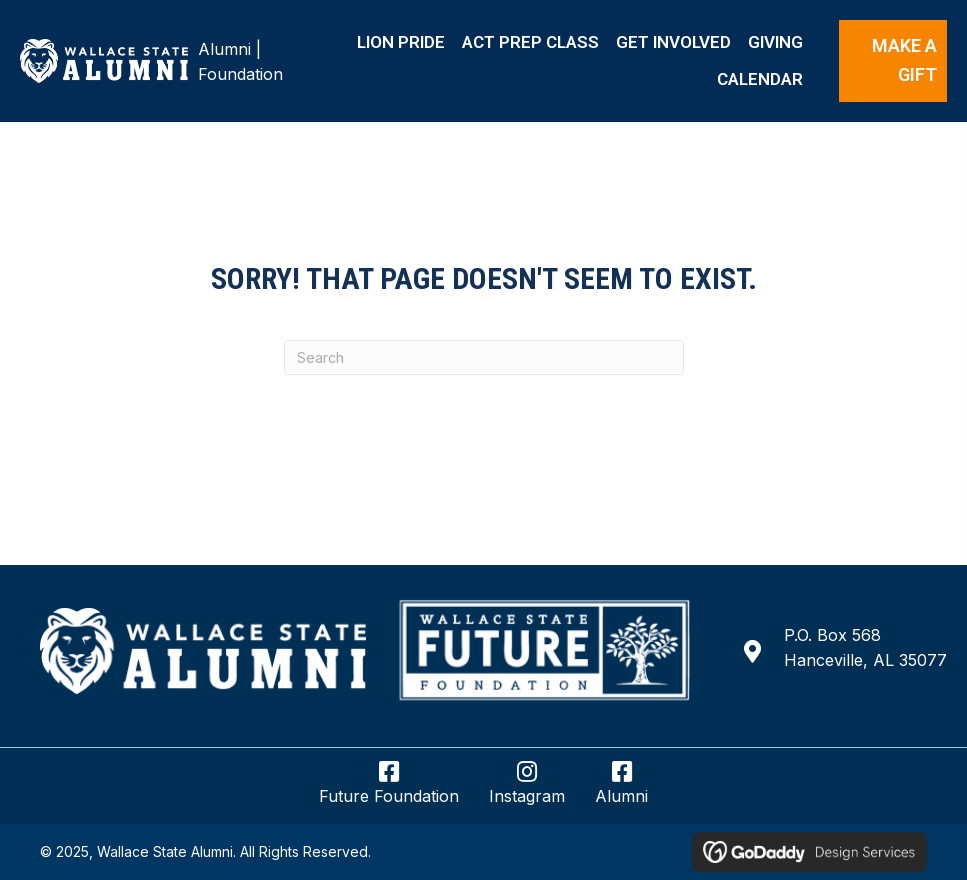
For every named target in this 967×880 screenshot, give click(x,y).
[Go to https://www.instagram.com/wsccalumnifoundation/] (527, 791)
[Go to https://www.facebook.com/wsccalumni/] (621, 791)
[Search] (484, 357)
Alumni (224, 49)
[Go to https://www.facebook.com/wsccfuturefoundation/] (389, 791)
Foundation (240, 74)
